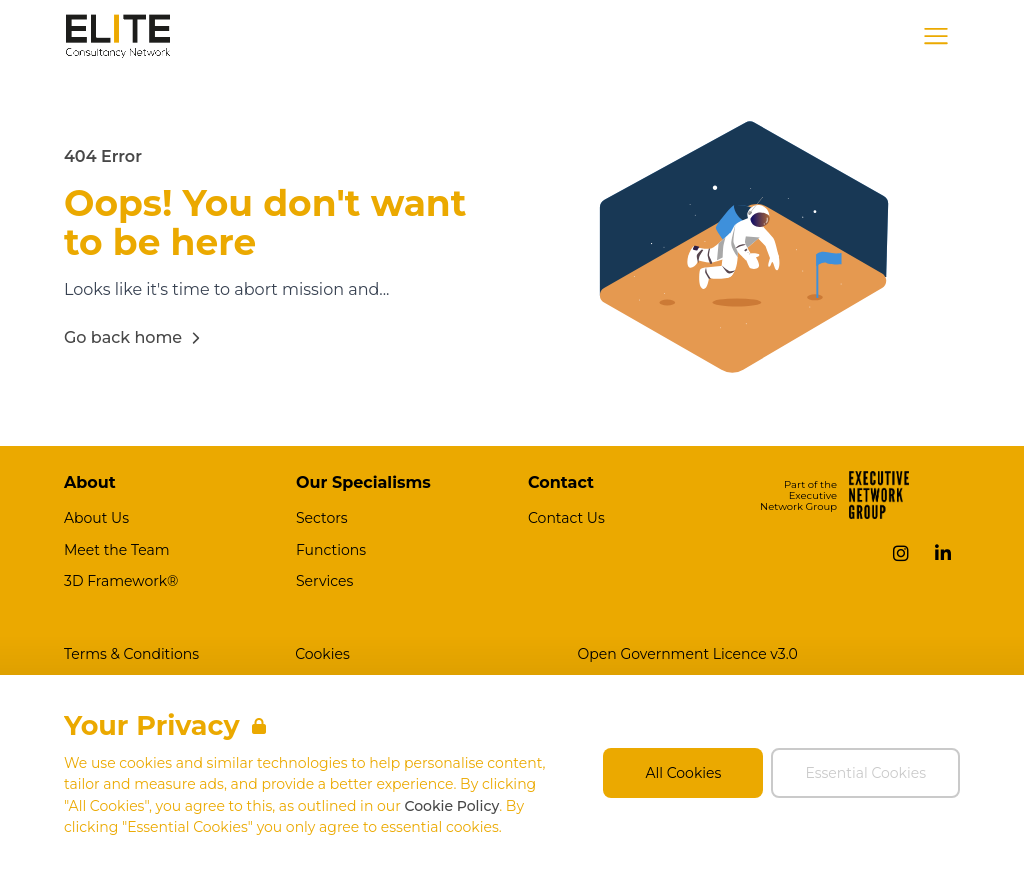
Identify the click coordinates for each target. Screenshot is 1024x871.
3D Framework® (121, 581)
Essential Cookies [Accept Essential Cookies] (865, 773)
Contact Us (566, 518)
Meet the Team (117, 550)
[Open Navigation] (936, 36)
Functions (331, 550)
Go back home (135, 338)
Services (324, 581)
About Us (96, 518)
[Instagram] (901, 553)
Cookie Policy (451, 806)
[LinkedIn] (943, 553)
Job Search (756, 35)
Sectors (322, 518)
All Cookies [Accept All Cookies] (684, 773)
